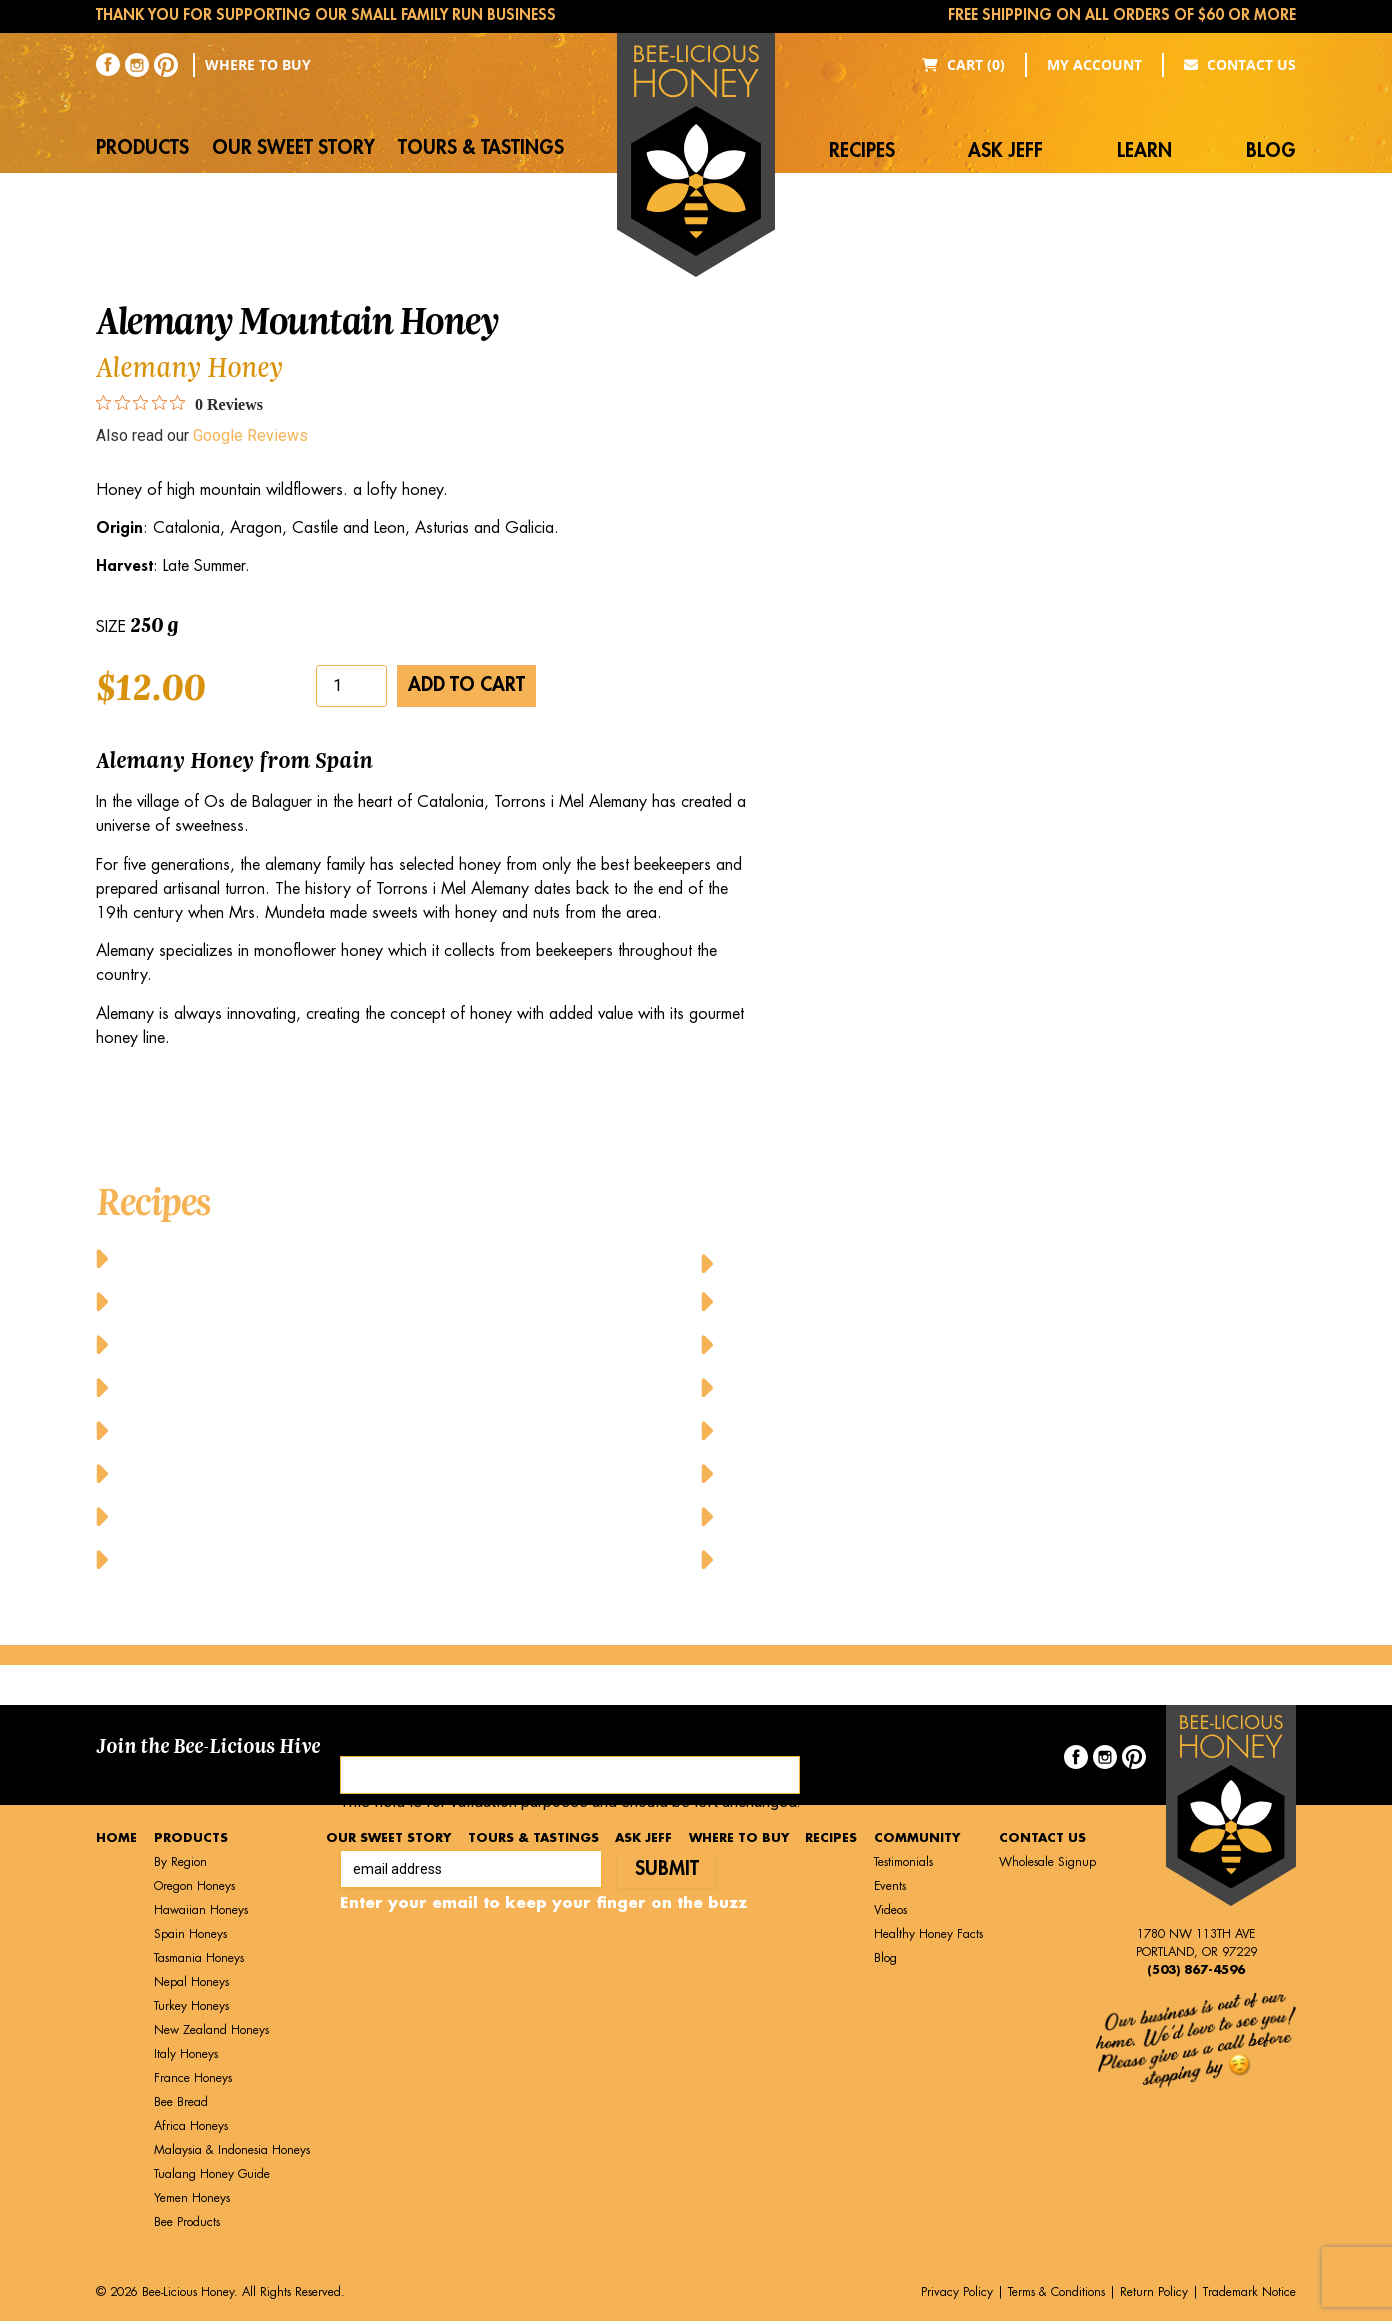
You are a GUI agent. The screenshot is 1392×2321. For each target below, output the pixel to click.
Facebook (374, 1735)
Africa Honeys (191, 2126)
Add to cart (466, 684)
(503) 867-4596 (1196, 1970)
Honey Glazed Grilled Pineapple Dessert (285, 1558)
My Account (1094, 64)
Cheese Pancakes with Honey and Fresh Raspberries (337, 1386)
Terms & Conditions (1056, 2292)
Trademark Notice (1249, 2292)
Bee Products (187, 2222)
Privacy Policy (957, 2292)
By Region (180, 1862)
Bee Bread (181, 2102)
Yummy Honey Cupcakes (826, 1558)
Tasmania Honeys (199, 1958)
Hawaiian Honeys (201, 1910)
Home (116, 1838)
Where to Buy (258, 64)
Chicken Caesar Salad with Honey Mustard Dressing (339, 1429)
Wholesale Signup (1047, 1862)
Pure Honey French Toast (828, 1429)
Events (890, 1886)
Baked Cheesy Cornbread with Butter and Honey (323, 1257)
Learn (1144, 150)
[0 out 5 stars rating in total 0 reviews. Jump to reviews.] (179, 404)
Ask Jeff (1005, 150)
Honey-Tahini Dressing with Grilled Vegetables (919, 1300)
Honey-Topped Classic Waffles (847, 1343)
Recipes (862, 150)
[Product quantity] (351, 686)
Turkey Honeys (191, 2006)
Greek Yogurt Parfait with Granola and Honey (313, 1472)
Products (142, 147)
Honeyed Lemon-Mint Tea (830, 1386)
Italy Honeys (186, 2054)
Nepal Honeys (191, 1982)
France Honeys (193, 2078)
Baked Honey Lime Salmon (230, 1300)
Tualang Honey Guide (212, 2174)
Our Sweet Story (293, 147)
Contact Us (1240, 64)
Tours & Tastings (481, 147)
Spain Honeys (190, 1934)
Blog (1271, 150)
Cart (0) (963, 64)
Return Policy (1154, 2292)
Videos (890, 1910)
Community (917, 1838)
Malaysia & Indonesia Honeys (232, 2150)
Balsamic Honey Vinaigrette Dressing (275, 1343)
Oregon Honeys (194, 1886)
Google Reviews (250, 435)
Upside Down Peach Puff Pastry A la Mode (899, 1515)
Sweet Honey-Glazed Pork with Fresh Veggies (911, 1472)
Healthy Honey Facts (928, 1934)
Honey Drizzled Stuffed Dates (240, 1515)
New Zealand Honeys (211, 2030)
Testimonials (903, 1862)
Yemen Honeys (192, 2198)
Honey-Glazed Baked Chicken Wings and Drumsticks (946, 1257)
